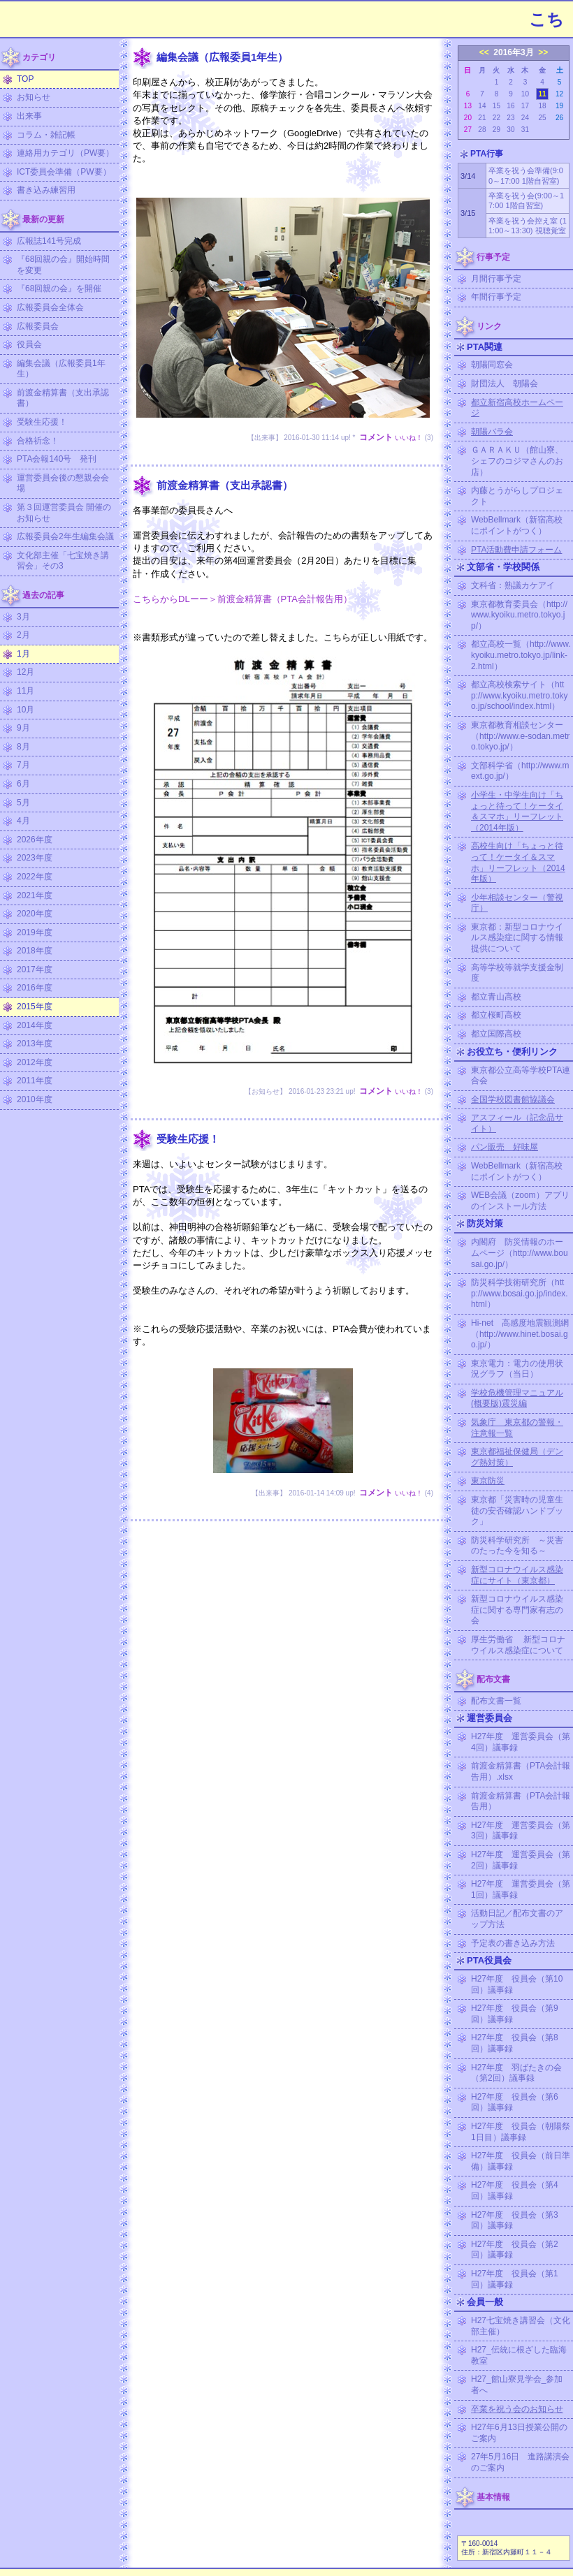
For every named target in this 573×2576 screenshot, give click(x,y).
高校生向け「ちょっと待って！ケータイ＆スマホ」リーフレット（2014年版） (518, 862)
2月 (23, 635)
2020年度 (34, 914)
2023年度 (34, 858)
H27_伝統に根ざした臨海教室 (519, 2355)
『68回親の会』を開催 (59, 288)
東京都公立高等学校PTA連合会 (520, 1075)
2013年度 (34, 1043)
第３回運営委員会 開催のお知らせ (64, 512)
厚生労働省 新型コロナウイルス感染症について (518, 1644)
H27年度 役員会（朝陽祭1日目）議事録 (520, 2131)
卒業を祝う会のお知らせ (517, 2409)
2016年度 (34, 988)
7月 (23, 765)
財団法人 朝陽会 (504, 383)
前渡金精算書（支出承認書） (63, 398)
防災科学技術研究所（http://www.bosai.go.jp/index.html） (519, 1293)
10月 (25, 710)
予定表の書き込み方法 (513, 1943)
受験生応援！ (42, 422)
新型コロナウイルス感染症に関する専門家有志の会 (517, 1609)
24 (525, 118)
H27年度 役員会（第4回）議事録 (514, 2190)
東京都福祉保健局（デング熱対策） (517, 1457)
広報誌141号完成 (49, 241)
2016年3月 (513, 52)
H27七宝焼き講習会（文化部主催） (520, 2325)
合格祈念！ (38, 441)
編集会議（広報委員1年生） (61, 368)
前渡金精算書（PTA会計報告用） (520, 1801)
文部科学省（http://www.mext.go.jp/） (520, 771)
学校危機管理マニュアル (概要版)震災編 (517, 1398)
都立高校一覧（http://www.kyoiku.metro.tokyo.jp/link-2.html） (521, 655)
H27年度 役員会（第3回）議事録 (514, 2220)
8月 (23, 747)
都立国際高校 (496, 1034)
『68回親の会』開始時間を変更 (63, 264)
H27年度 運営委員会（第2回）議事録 (520, 1860)
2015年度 (34, 1006)
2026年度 (34, 839)
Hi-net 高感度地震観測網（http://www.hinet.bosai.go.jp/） (520, 1333)
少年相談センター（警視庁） (517, 903)
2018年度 (34, 951)
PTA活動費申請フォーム (516, 550)
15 (496, 106)
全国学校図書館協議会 (513, 1099)
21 (482, 118)
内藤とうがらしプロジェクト (517, 495)
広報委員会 (38, 326)
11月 (25, 691)
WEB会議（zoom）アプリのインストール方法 (520, 1200)
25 (542, 118)
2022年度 (34, 876)
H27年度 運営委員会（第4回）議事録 (520, 1742)
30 (510, 129)
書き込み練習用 (46, 190)
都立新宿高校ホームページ (517, 407)
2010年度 (34, 1099)
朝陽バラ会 (492, 432)
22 (496, 118)
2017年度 (34, 969)
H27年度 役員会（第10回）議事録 (517, 1984)
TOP (25, 79)
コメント (376, 437)
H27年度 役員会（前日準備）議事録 (520, 2161)
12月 (25, 672)
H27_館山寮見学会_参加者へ (517, 2384)
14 (482, 106)
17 (525, 106)
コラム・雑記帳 (46, 135)
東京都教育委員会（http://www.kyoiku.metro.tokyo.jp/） (519, 615)
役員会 (29, 344)
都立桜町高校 (496, 1015)
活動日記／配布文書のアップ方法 (517, 1918)
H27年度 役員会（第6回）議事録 (514, 2102)
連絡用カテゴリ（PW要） (65, 153)
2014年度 (34, 1025)
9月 (23, 728)
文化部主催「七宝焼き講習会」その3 (63, 560)
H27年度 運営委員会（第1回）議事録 (520, 1889)
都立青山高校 (496, 997)
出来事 (29, 116)
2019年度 (34, 932)
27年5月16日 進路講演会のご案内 (520, 2462)
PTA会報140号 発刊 (56, 459)
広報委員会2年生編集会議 (65, 536)
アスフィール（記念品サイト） (517, 1123)
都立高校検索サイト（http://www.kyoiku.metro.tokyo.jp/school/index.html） (519, 695)
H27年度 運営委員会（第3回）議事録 (520, 1830)
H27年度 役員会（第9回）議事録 (514, 2013)
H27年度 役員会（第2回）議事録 (514, 2249)
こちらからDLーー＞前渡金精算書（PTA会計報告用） (242, 599)
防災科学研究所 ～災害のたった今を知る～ (517, 1545)
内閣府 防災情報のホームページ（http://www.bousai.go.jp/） (519, 1252)
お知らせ (33, 97)
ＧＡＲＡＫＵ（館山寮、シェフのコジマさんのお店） (517, 460)
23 (510, 118)
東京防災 (488, 1481)
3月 (23, 617)
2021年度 (34, 895)
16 (510, 106)
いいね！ (409, 437)
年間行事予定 (496, 297)
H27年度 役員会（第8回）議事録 (514, 2043)
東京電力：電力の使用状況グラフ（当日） (517, 1369)
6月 (23, 784)
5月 (23, 802)
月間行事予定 (496, 279)
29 (496, 129)
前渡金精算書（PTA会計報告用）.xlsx (520, 1771)
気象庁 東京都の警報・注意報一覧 (517, 1427)
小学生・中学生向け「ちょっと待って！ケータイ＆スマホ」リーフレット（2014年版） (517, 811)
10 (525, 94)
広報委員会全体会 (50, 307)
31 (525, 129)
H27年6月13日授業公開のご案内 (519, 2432)
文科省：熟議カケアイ (513, 585)
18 (542, 106)
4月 (23, 821)
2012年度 (34, 1062)
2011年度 (34, 1080)
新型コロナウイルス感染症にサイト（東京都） (517, 1575)
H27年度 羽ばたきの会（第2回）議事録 (516, 2073)
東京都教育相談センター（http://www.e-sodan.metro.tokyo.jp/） (520, 736)
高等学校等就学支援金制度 (517, 973)
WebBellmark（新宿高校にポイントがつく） (517, 525)
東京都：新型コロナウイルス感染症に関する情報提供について (517, 937)
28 (482, 129)
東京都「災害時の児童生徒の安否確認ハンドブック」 (517, 1510)
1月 (23, 654)
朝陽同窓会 (492, 364)
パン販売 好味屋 (504, 1147)
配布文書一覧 (496, 1701)
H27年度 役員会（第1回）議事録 (514, 2279)
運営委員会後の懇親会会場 (63, 483)
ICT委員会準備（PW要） (64, 172)
